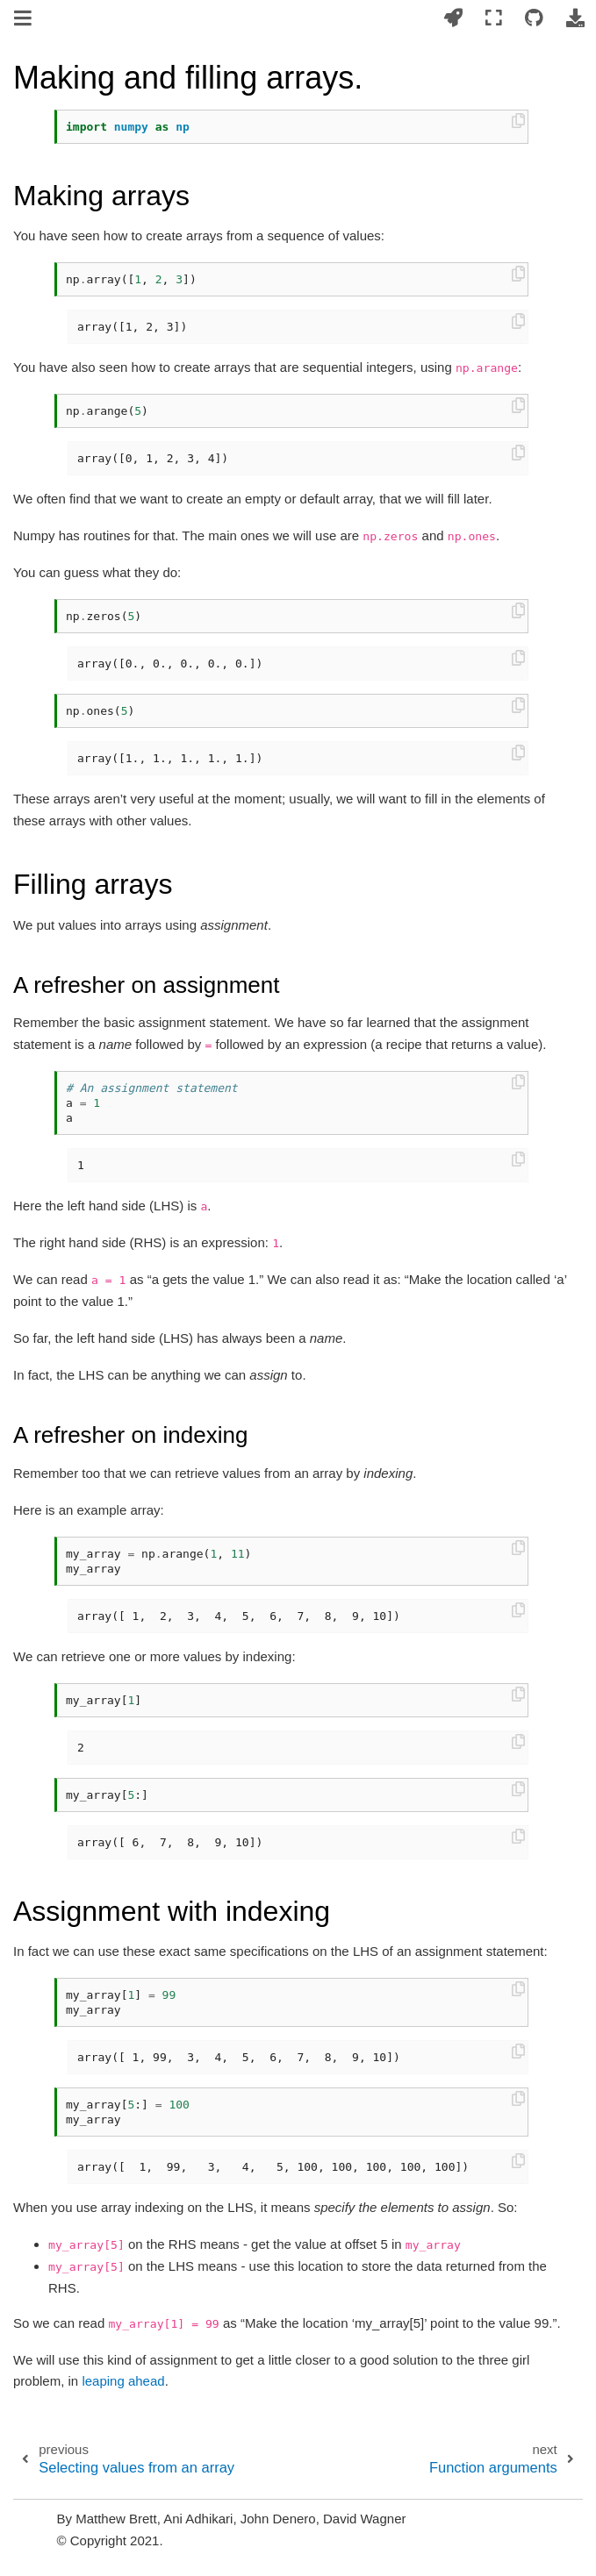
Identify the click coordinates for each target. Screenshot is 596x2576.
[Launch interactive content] (453, 19)
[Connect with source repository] (534, 19)
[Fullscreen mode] (494, 19)
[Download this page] (575, 19)
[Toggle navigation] (24, 20)
